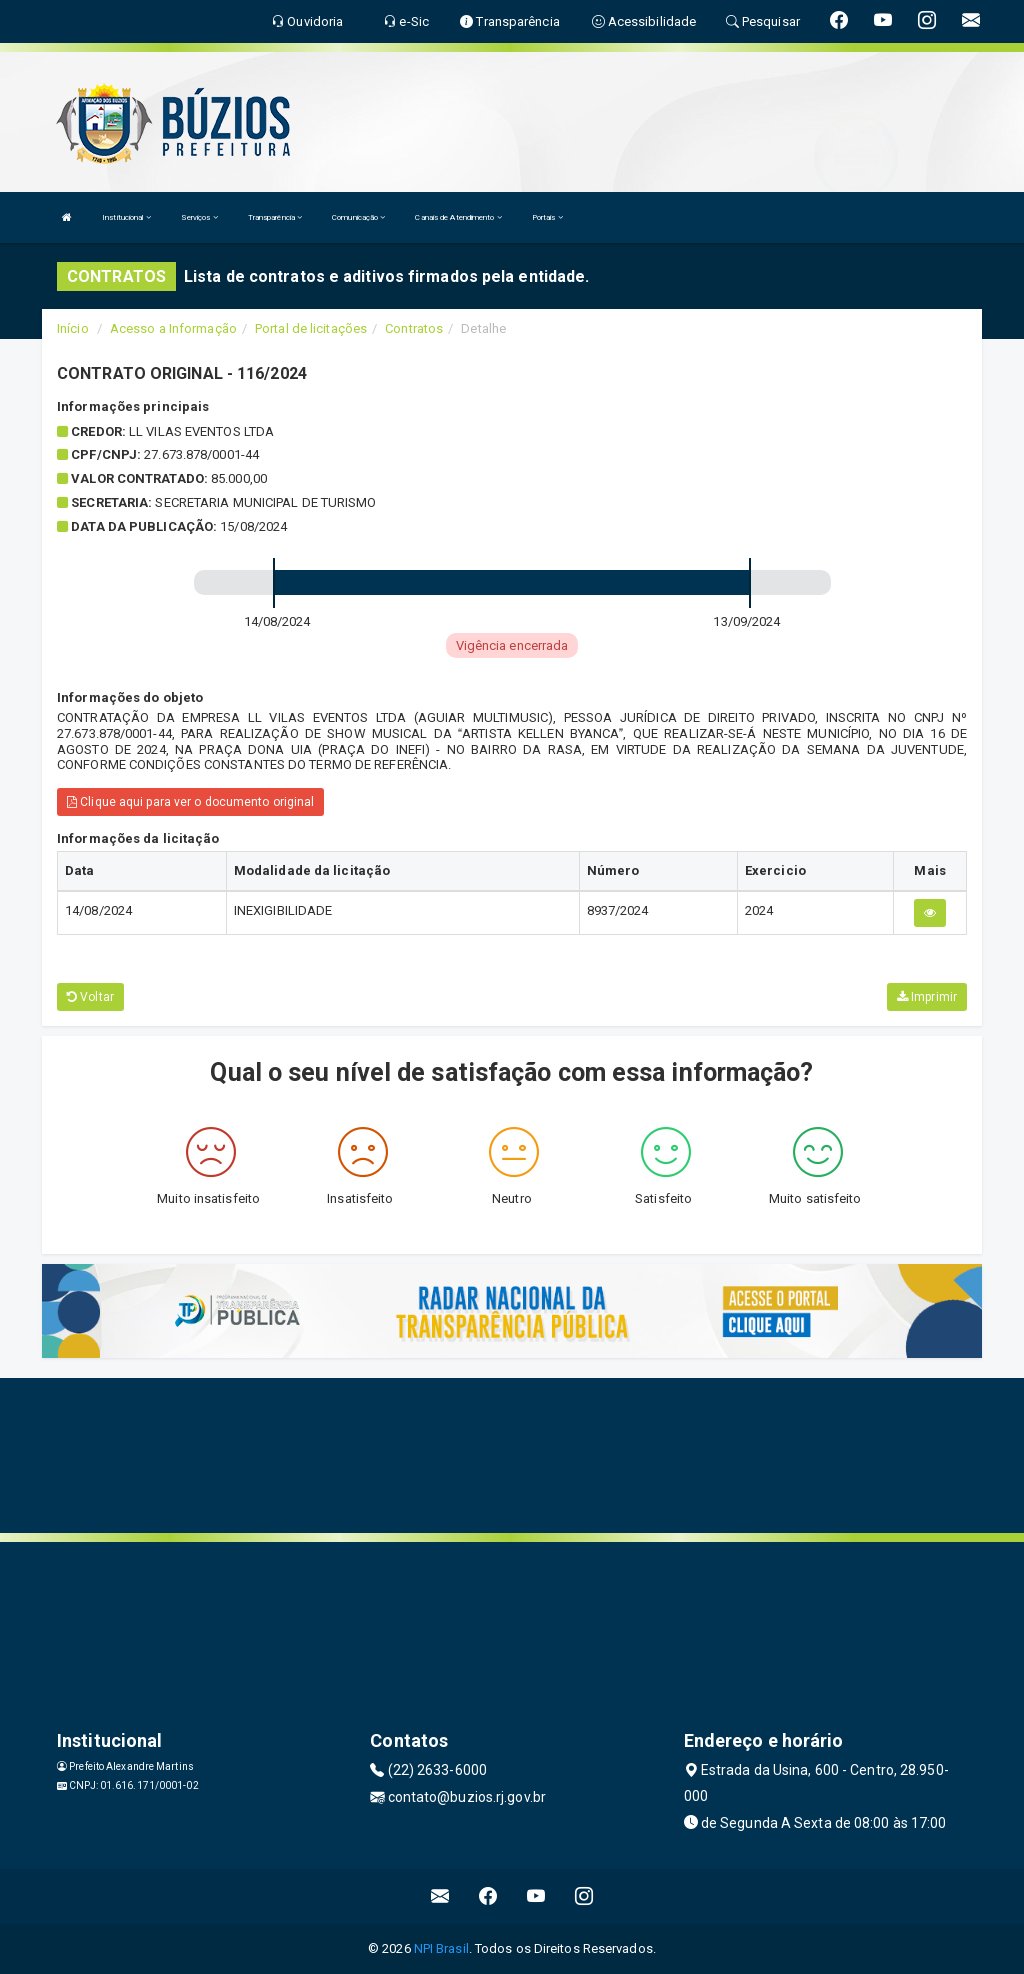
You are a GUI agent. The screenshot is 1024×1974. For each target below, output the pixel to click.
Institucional (126, 217)
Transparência (275, 217)
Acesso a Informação (173, 328)
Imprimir (927, 997)
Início (73, 328)
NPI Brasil (441, 1948)
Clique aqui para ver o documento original (190, 802)
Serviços (199, 217)
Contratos (414, 328)
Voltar (90, 997)
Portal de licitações (311, 328)
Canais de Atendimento (458, 217)
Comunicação (358, 217)
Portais (547, 217)
